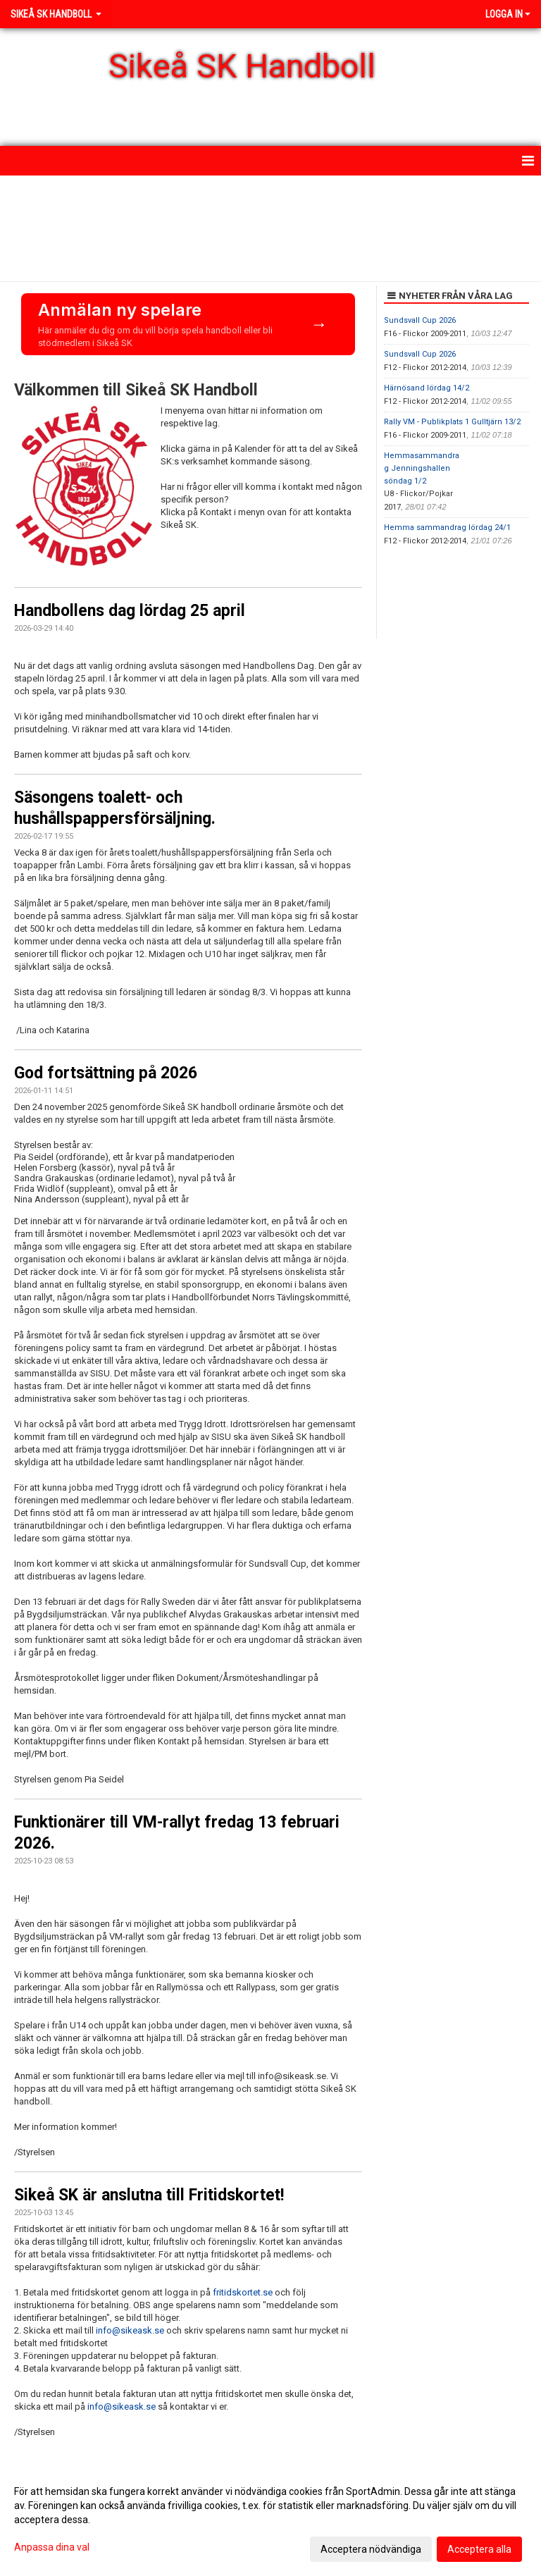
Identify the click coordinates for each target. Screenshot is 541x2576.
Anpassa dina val (51, 2547)
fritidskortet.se (243, 2292)
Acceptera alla (479, 2549)
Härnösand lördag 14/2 (426, 388)
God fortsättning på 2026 (105, 1073)
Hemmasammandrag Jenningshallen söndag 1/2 (421, 468)
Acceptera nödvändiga (371, 2549)
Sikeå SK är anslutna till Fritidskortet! (149, 2195)
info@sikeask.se (130, 2330)
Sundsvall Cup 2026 (420, 320)
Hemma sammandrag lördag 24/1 (447, 527)
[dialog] (270, 2519)
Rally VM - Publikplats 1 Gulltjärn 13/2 (452, 421)
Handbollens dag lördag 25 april (129, 610)
